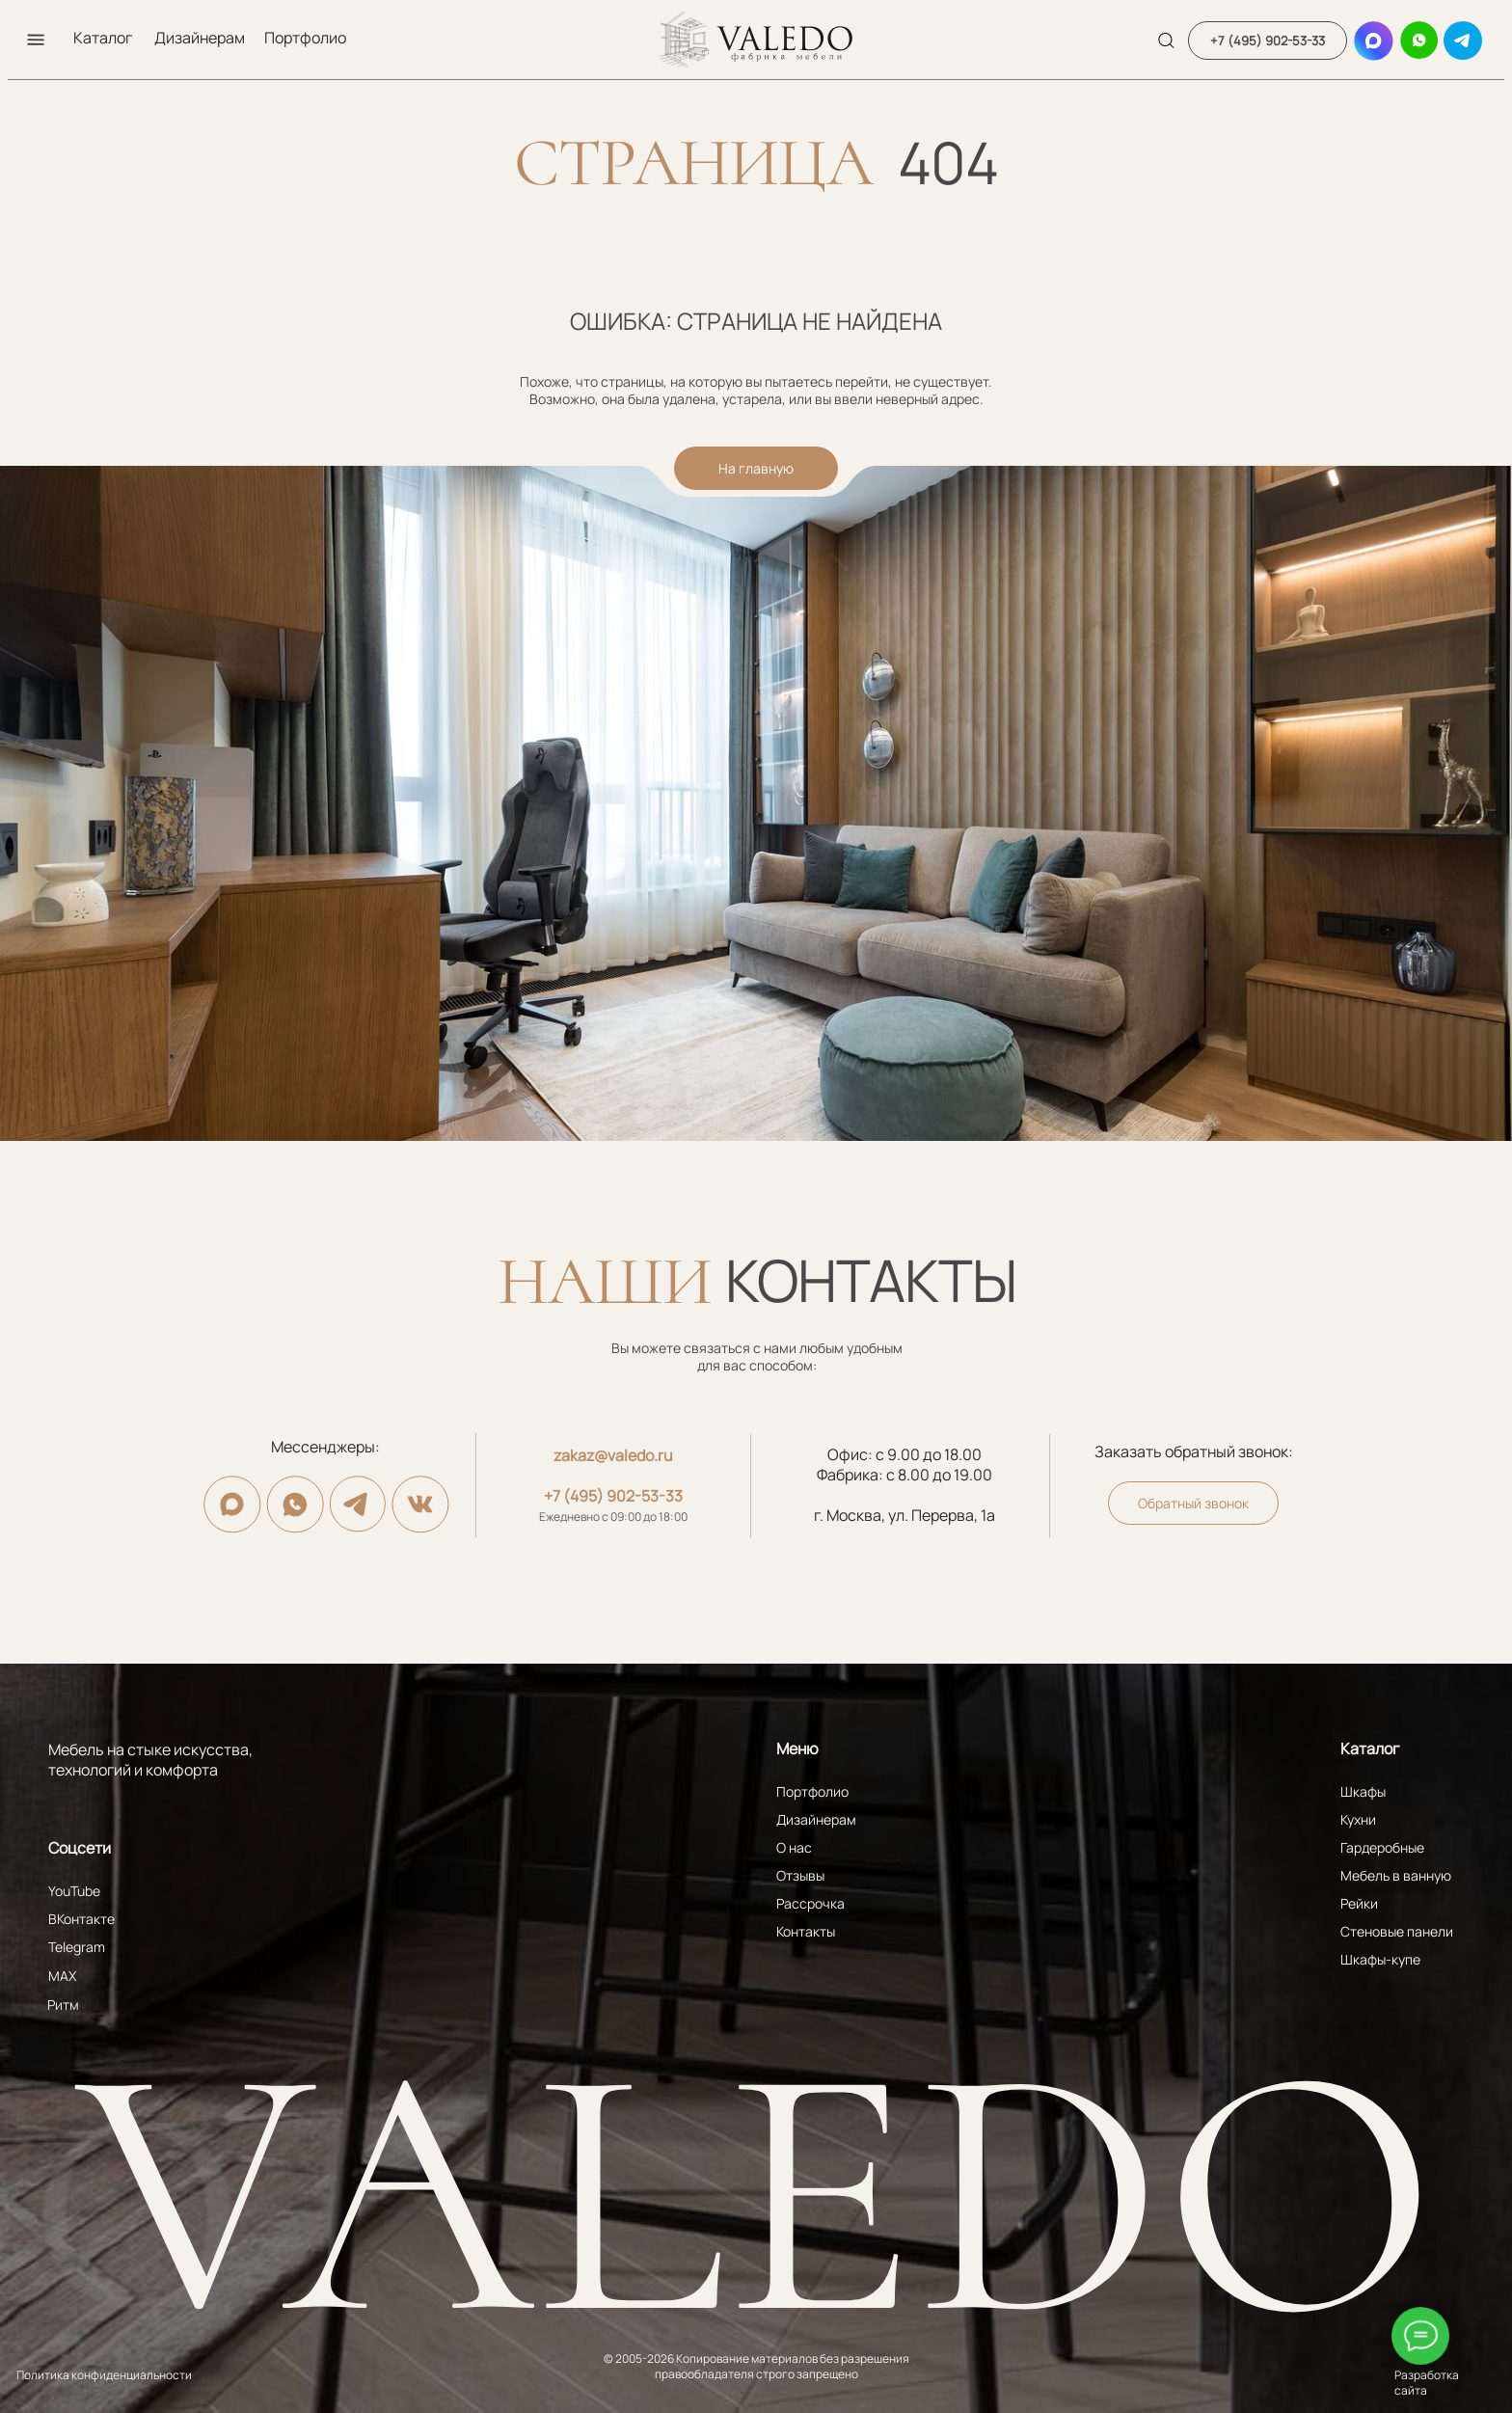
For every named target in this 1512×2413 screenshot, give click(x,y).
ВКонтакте (81, 1919)
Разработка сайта (1426, 2383)
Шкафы (1363, 1791)
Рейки (1359, 1903)
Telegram (76, 1947)
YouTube (74, 1891)
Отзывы (800, 1875)
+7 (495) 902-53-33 (613, 1495)
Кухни (1358, 1819)
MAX (62, 1975)
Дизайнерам (199, 37)
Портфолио (305, 37)
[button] (35, 39)
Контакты (805, 1931)
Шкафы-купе (1380, 1959)
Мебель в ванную (1395, 1875)
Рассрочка (810, 1903)
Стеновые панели (1396, 1931)
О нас (794, 1847)
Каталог (102, 37)
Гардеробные (1382, 1847)
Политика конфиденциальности (104, 2375)
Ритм (63, 2004)
